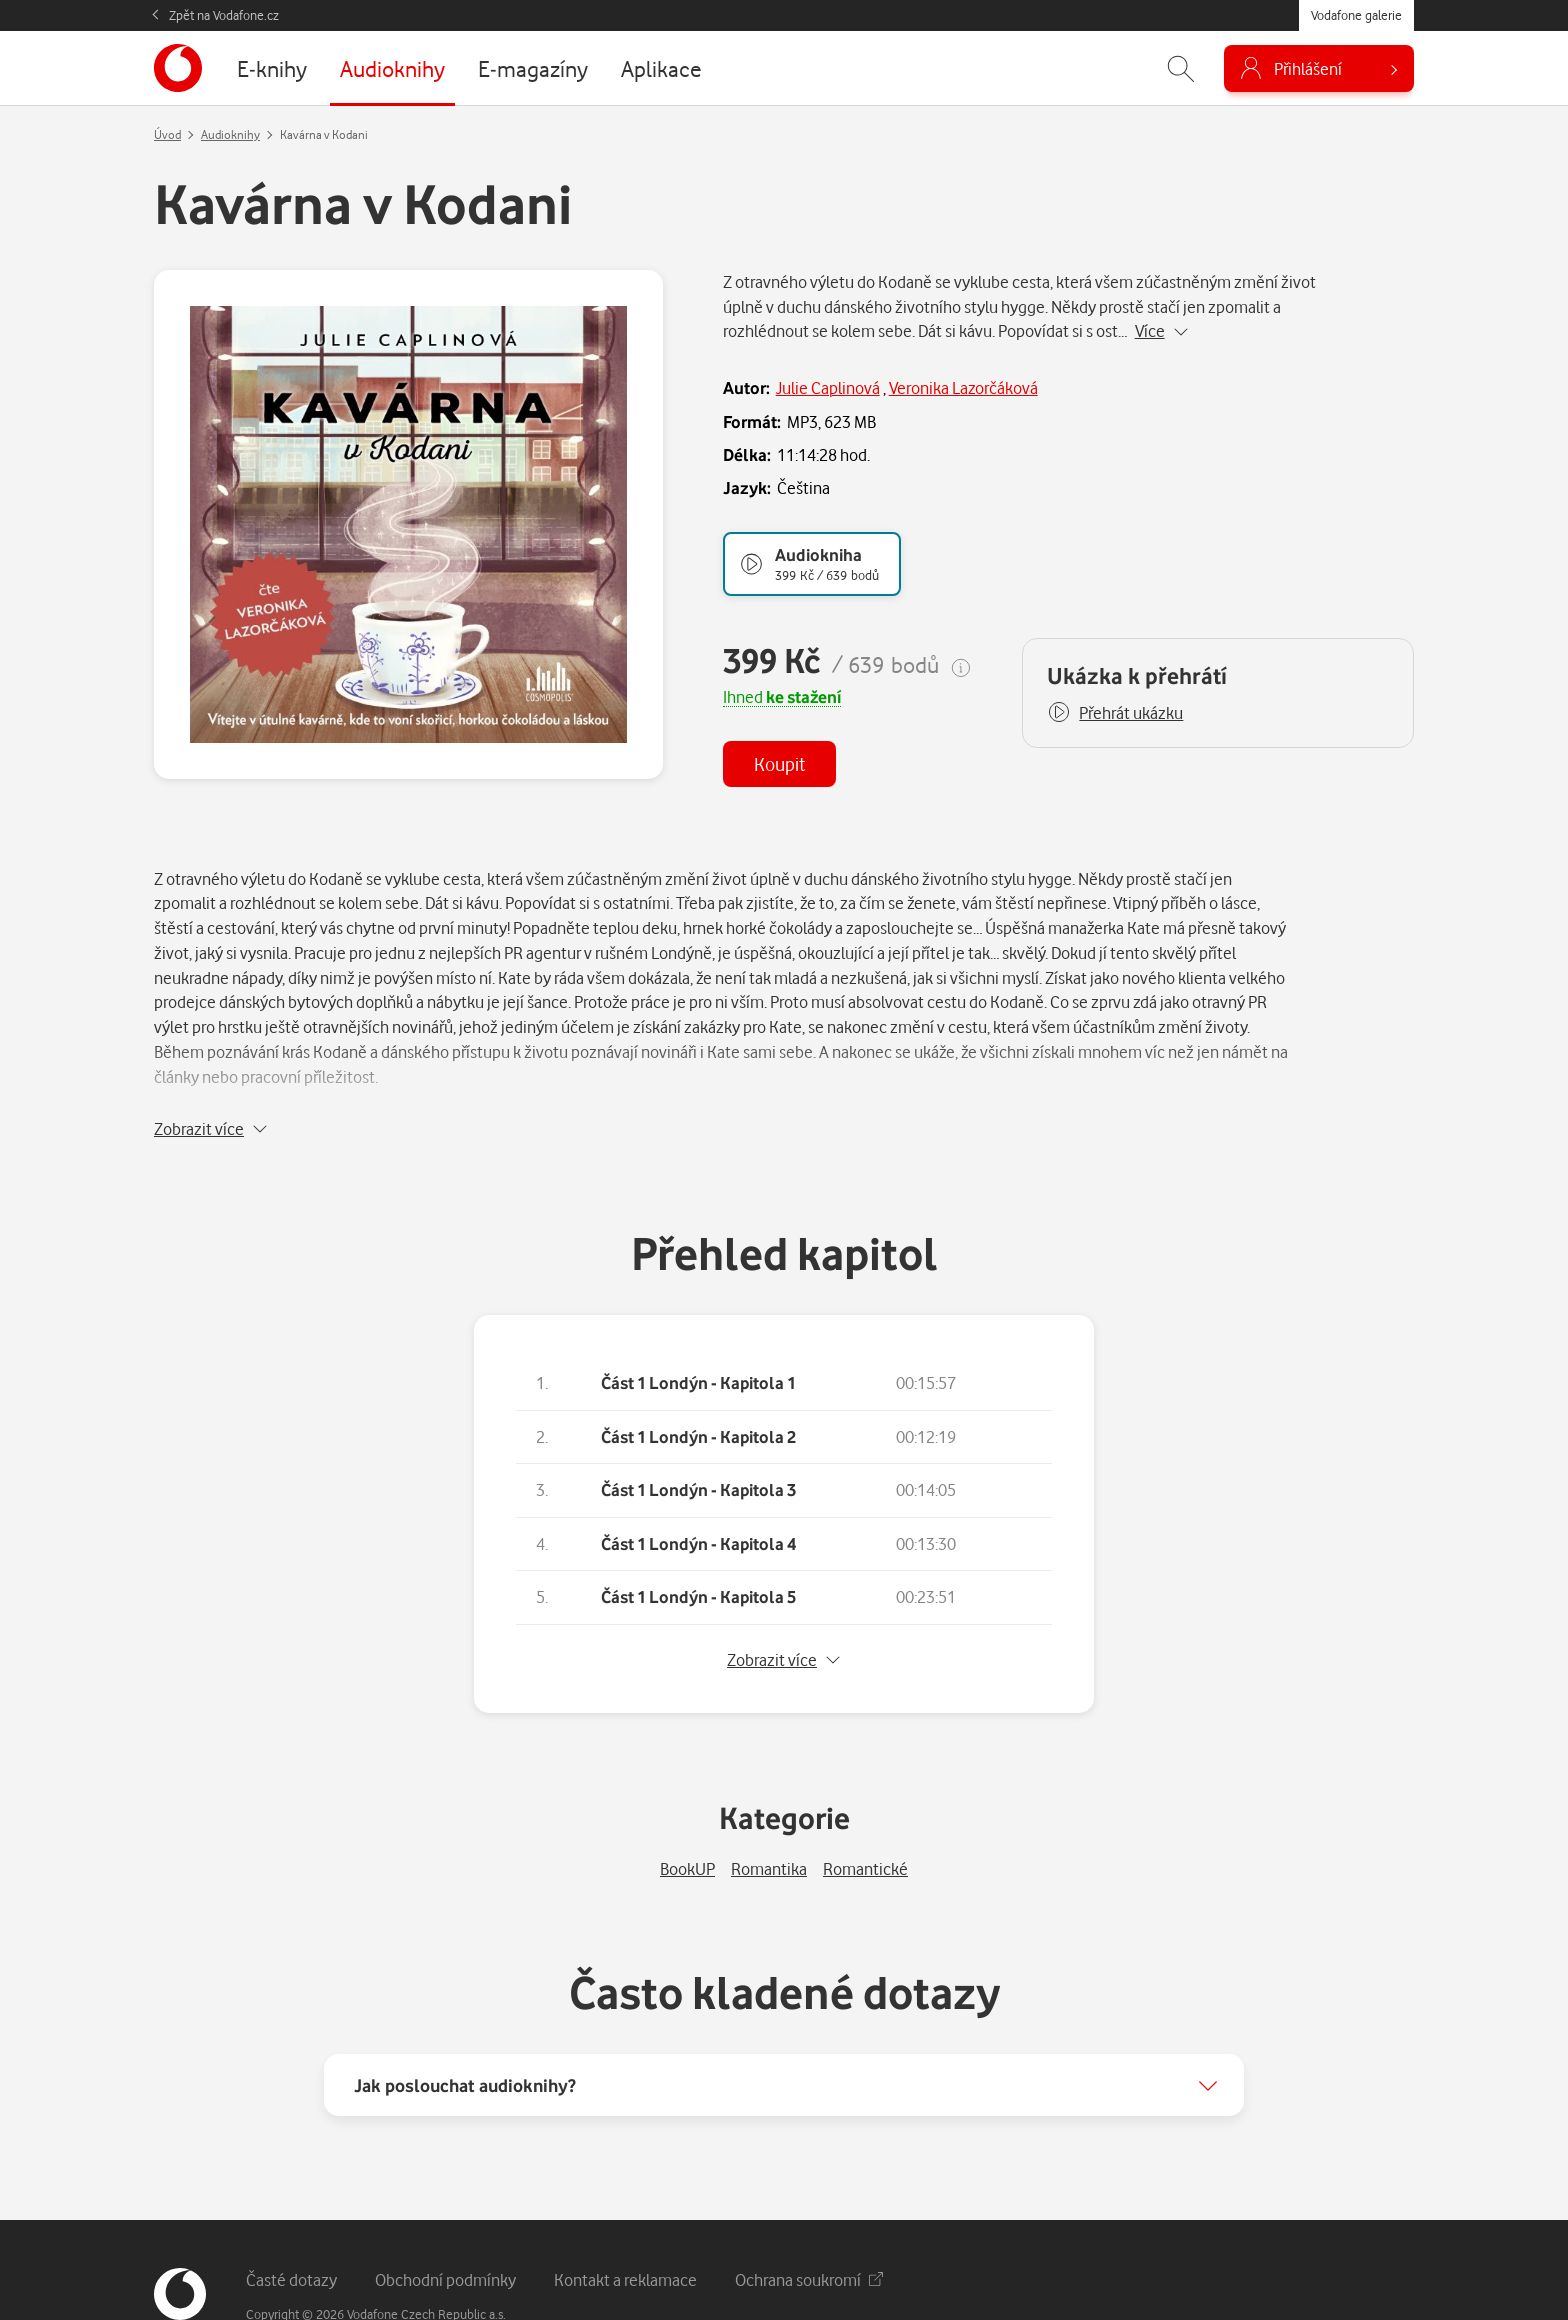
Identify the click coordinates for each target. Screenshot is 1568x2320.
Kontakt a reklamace (625, 2227)
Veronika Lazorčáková (963, 387)
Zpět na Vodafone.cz (224, 15)
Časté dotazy (291, 2227)
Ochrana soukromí (809, 2227)
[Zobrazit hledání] (1181, 68)
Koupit (779, 763)
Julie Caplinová (828, 387)
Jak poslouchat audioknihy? (465, 2033)
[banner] (178, 68)
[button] (1115, 713)
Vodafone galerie (1356, 15)
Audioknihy (230, 134)
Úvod (167, 134)
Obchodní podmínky (445, 2227)
